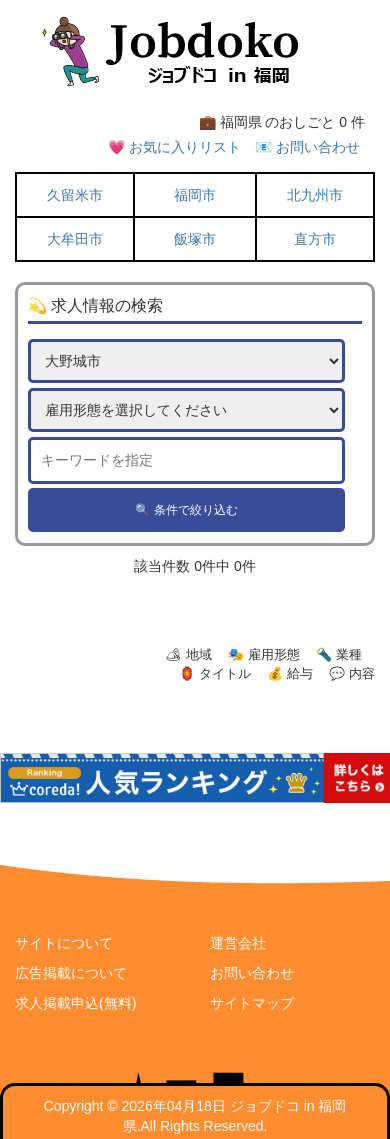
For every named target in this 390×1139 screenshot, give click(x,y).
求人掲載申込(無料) (75, 1003)
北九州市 (315, 195)
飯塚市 (195, 239)
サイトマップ (252, 1003)
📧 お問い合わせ (307, 147)
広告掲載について (71, 973)
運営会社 (238, 943)
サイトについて (64, 943)
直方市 (315, 239)
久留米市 (75, 195)
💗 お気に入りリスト (174, 147)
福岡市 (195, 195)
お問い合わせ (252, 973)
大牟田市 (75, 239)
